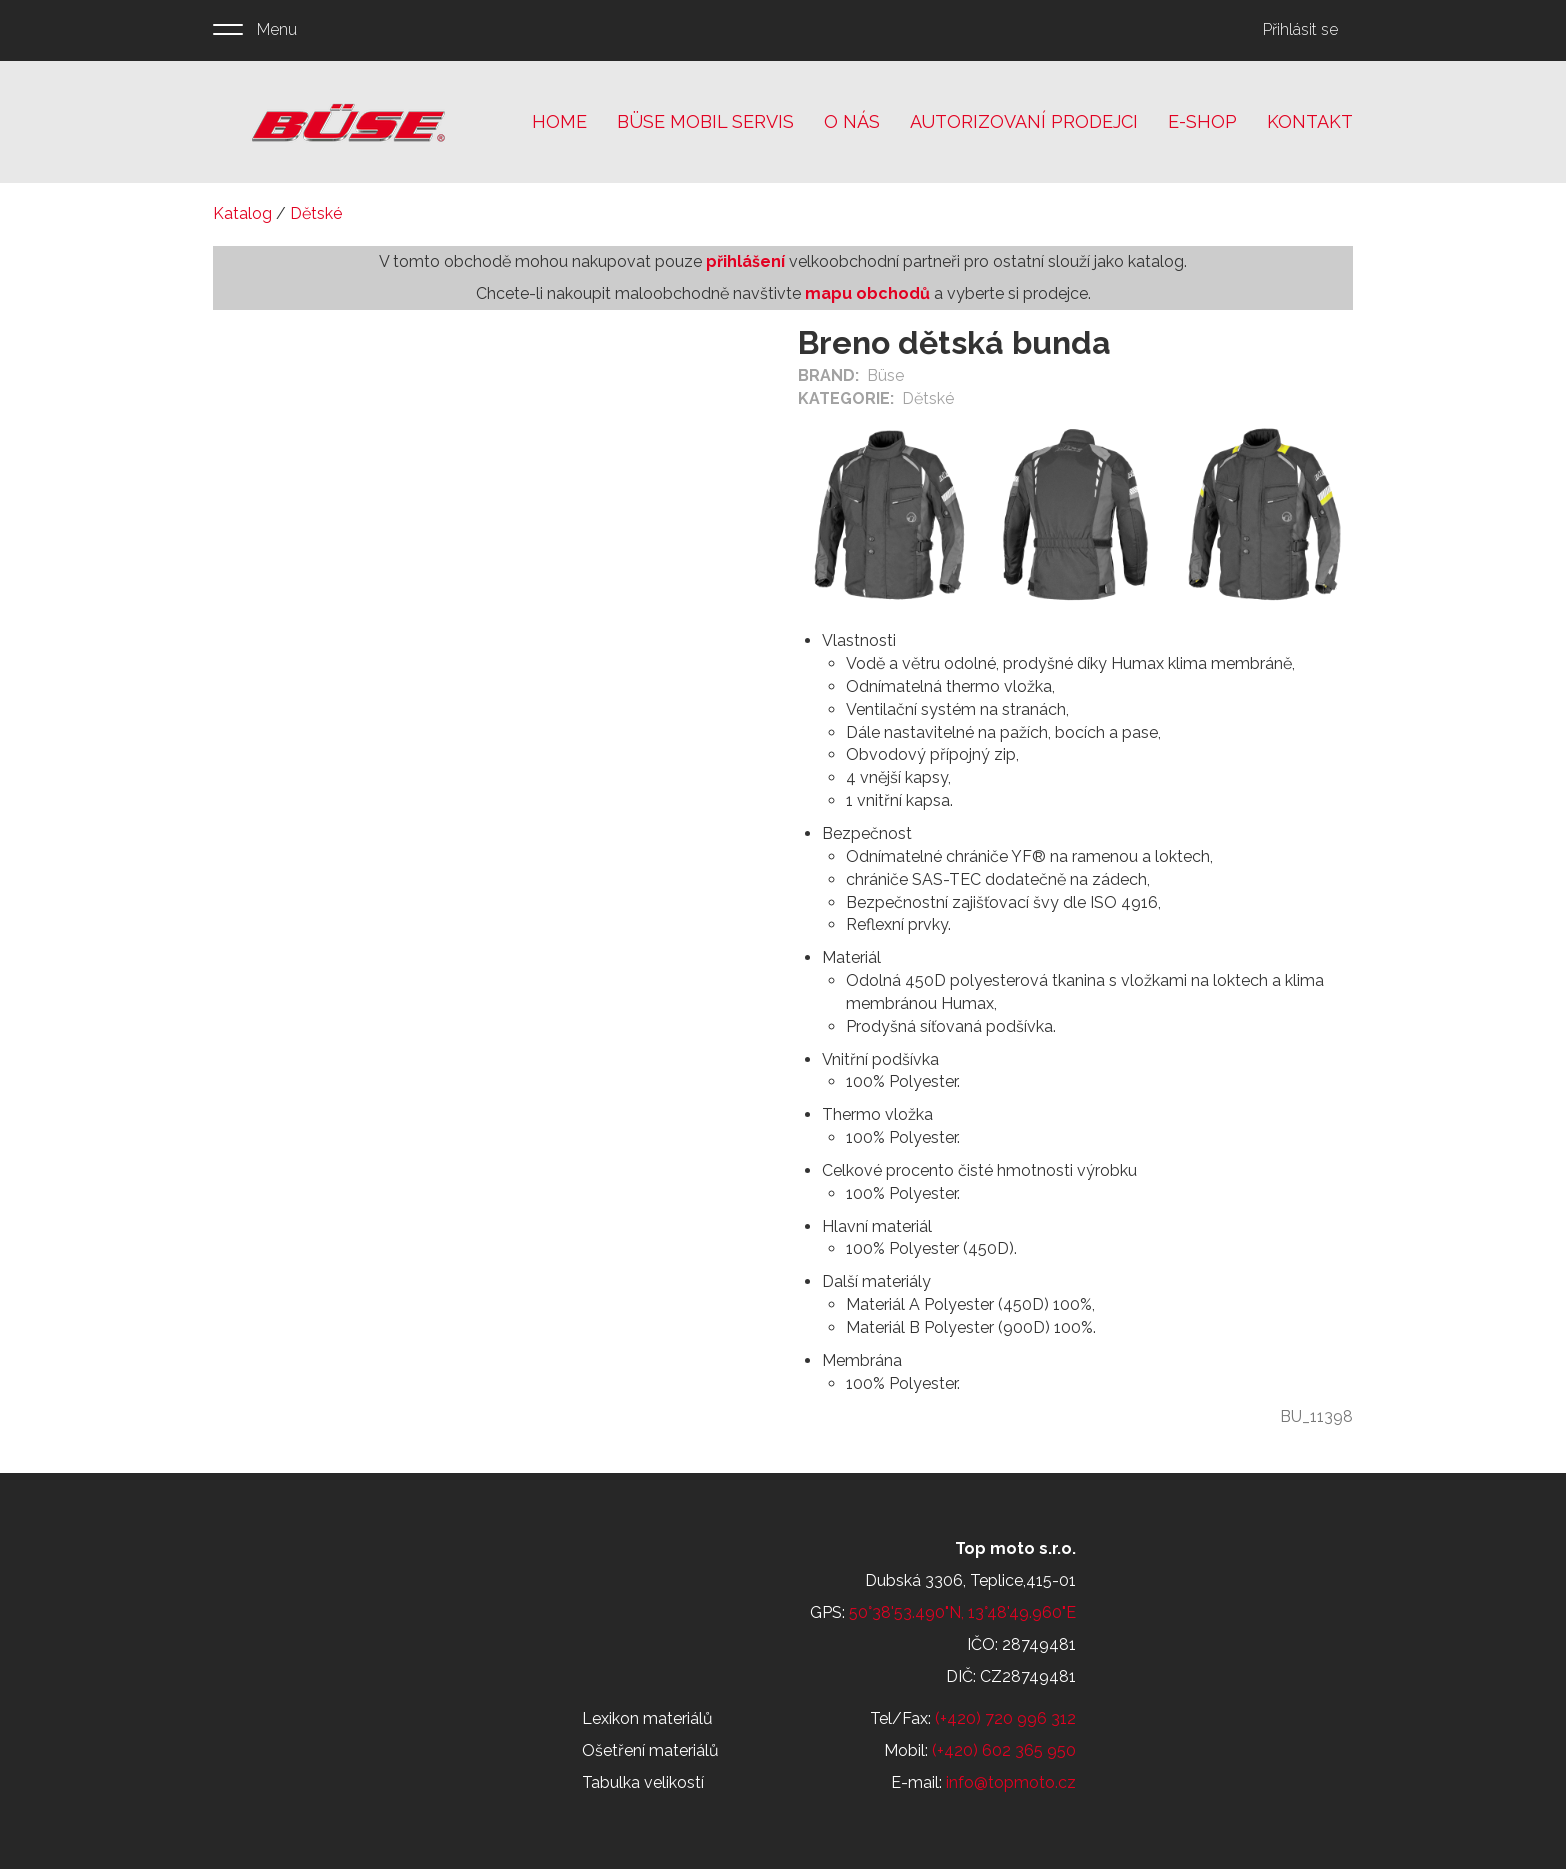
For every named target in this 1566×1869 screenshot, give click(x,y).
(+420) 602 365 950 (1004, 1750)
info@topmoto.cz (1011, 1782)
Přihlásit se (1300, 29)
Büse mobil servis (705, 121)
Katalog (242, 213)
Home (559, 121)
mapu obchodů (867, 293)
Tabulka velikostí (643, 1782)
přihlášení (745, 261)
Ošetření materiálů (650, 1750)
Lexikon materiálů (647, 1718)
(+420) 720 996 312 (1005, 1718)
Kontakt (1310, 121)
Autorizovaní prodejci (1024, 121)
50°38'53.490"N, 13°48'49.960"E (962, 1612)
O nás (852, 121)
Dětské (316, 213)
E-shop (1202, 121)
